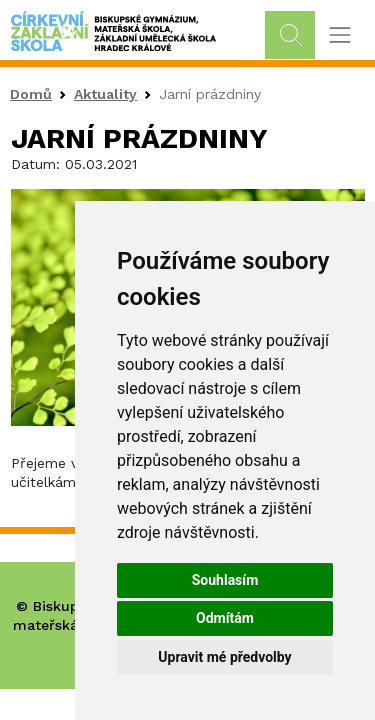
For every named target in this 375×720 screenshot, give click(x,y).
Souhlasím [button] (225, 580)
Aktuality (105, 94)
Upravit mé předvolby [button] (224, 657)
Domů (31, 94)
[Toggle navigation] (339, 35)
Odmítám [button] (225, 618)
